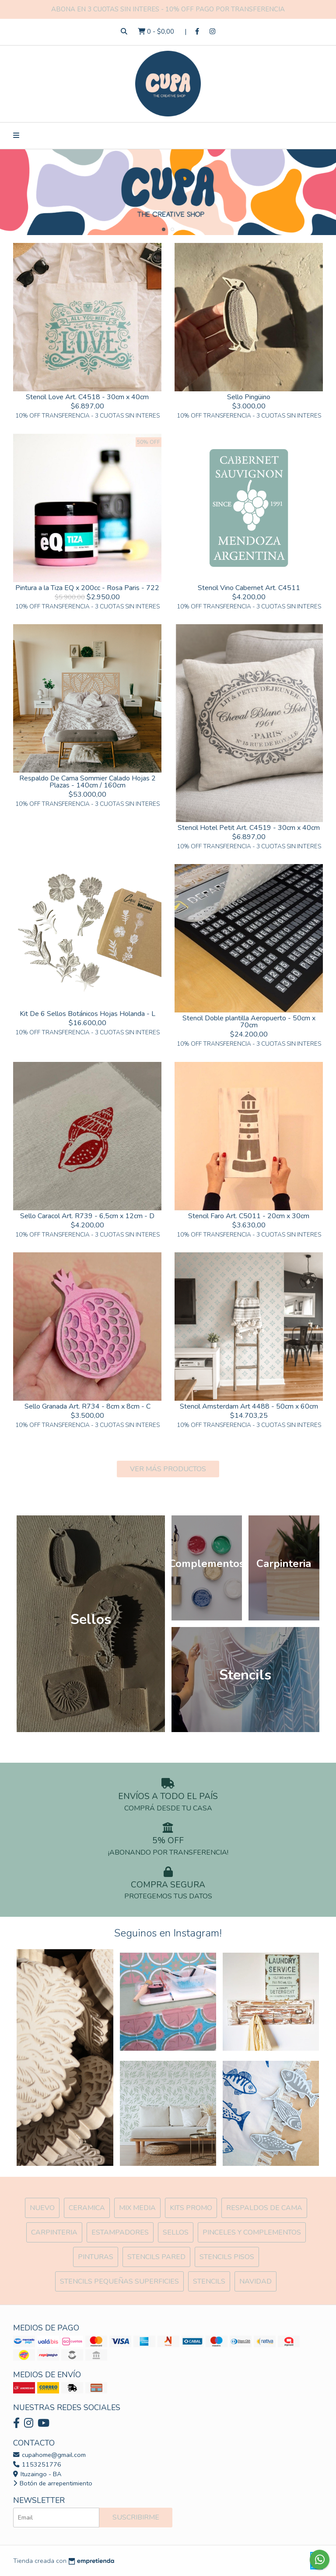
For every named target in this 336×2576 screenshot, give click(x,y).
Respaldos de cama (264, 2208)
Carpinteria (54, 2232)
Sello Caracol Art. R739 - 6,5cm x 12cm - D (87, 1216)
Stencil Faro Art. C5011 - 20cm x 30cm (248, 1216)
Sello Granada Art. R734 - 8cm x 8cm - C (87, 1406)
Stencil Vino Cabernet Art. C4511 (249, 588)
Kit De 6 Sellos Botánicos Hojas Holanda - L (87, 1014)
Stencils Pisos (227, 2257)
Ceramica (87, 2208)
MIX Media (137, 2208)
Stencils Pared (156, 2257)
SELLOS (176, 2232)
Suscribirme (135, 2517)
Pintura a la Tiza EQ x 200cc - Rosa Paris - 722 (87, 588)
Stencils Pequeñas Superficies (119, 2281)
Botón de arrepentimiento (52, 2483)
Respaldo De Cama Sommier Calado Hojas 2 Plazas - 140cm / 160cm (87, 781)
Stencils (209, 2281)
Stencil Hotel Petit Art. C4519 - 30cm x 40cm (249, 828)
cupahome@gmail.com (49, 2454)
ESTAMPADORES (120, 2232)
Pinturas (95, 2257)
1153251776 (37, 2464)
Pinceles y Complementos (252, 2232)
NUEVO (42, 2208)
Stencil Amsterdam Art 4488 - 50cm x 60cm (249, 1406)
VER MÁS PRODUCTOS (168, 1469)
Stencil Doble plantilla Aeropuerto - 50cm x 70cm (248, 1021)
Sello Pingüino (248, 397)
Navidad (255, 2281)
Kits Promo (191, 2208)
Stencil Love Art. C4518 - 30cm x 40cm (87, 397)
